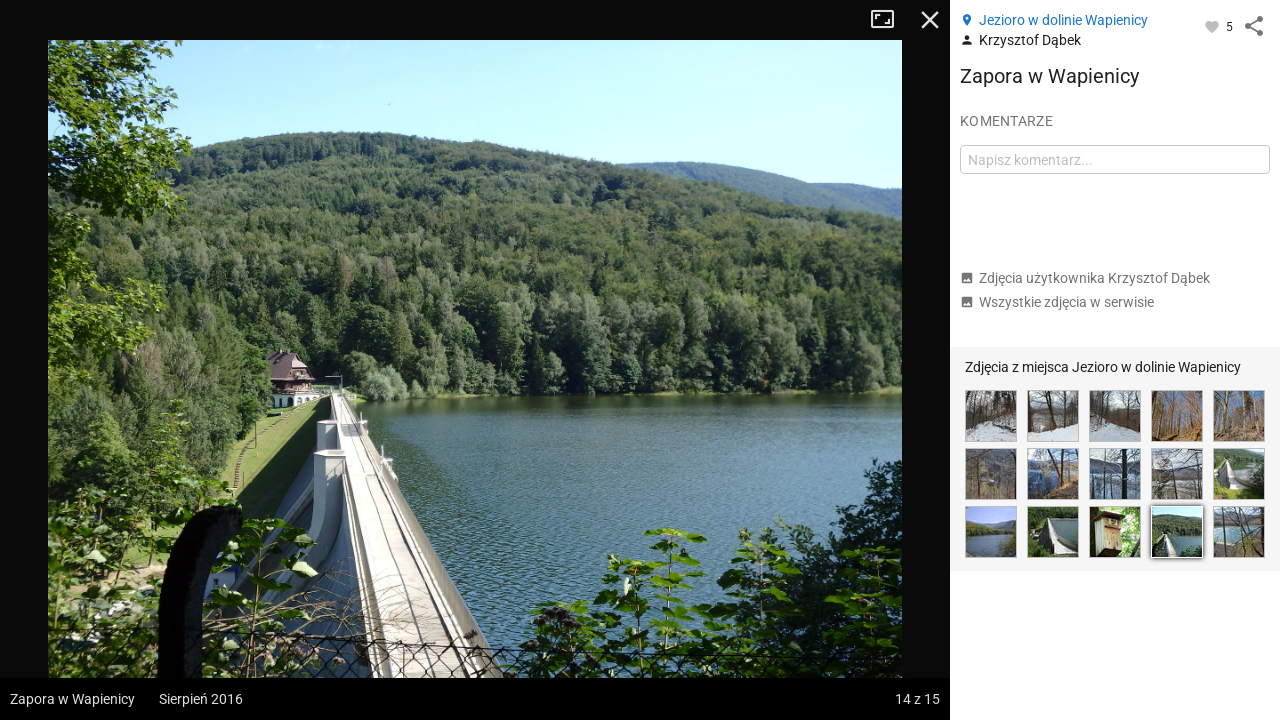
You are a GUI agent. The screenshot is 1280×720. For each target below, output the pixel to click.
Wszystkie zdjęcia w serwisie (1057, 302)
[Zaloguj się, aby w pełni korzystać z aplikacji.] (1213, 26)
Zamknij (930, 20)
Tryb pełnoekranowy (890, 20)
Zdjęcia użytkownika (1085, 278)
